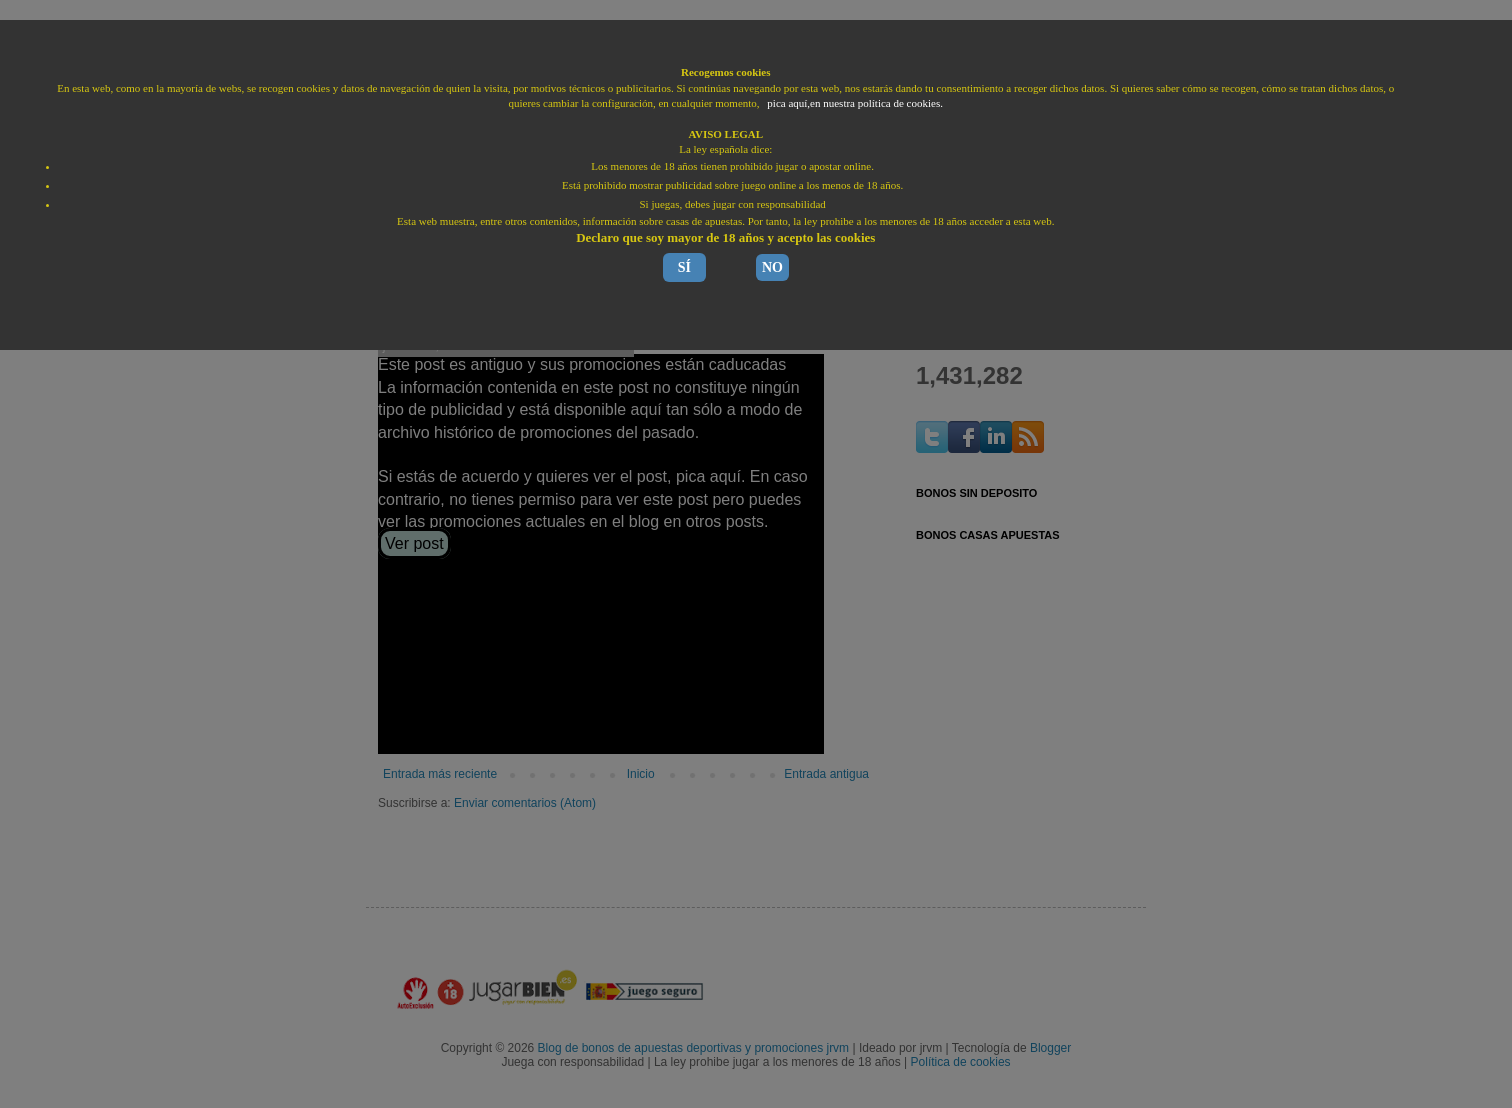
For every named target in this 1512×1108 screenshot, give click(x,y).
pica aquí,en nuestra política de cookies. (855, 103)
